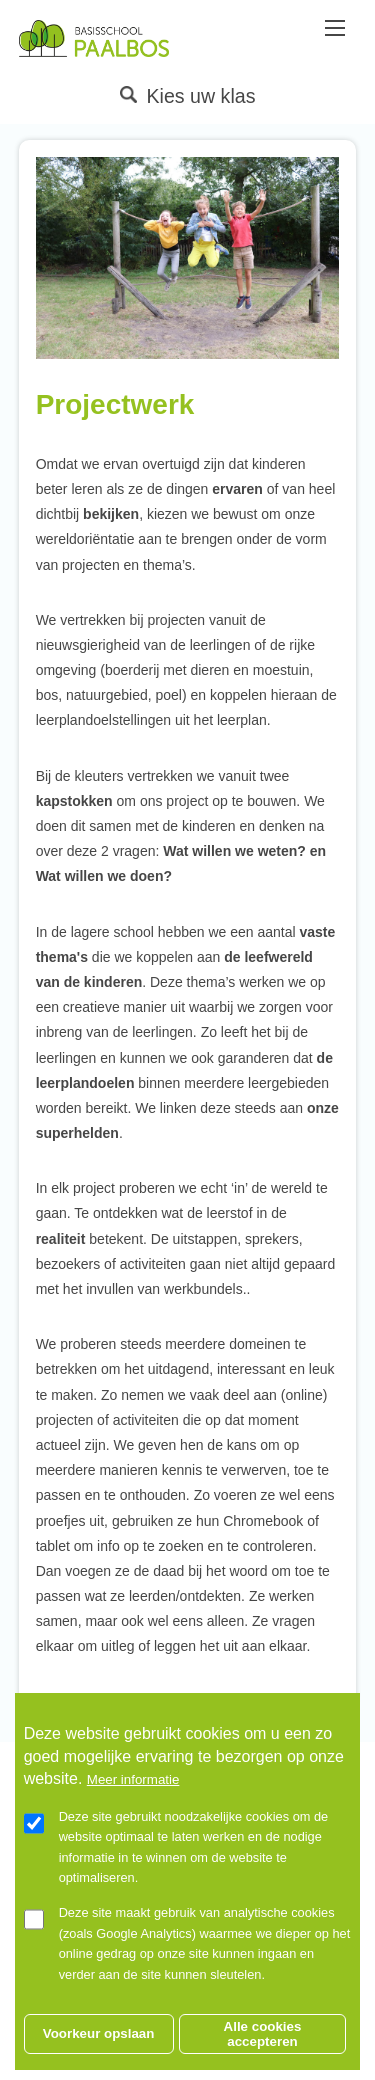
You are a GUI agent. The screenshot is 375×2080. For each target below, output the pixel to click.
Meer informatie (133, 1806)
